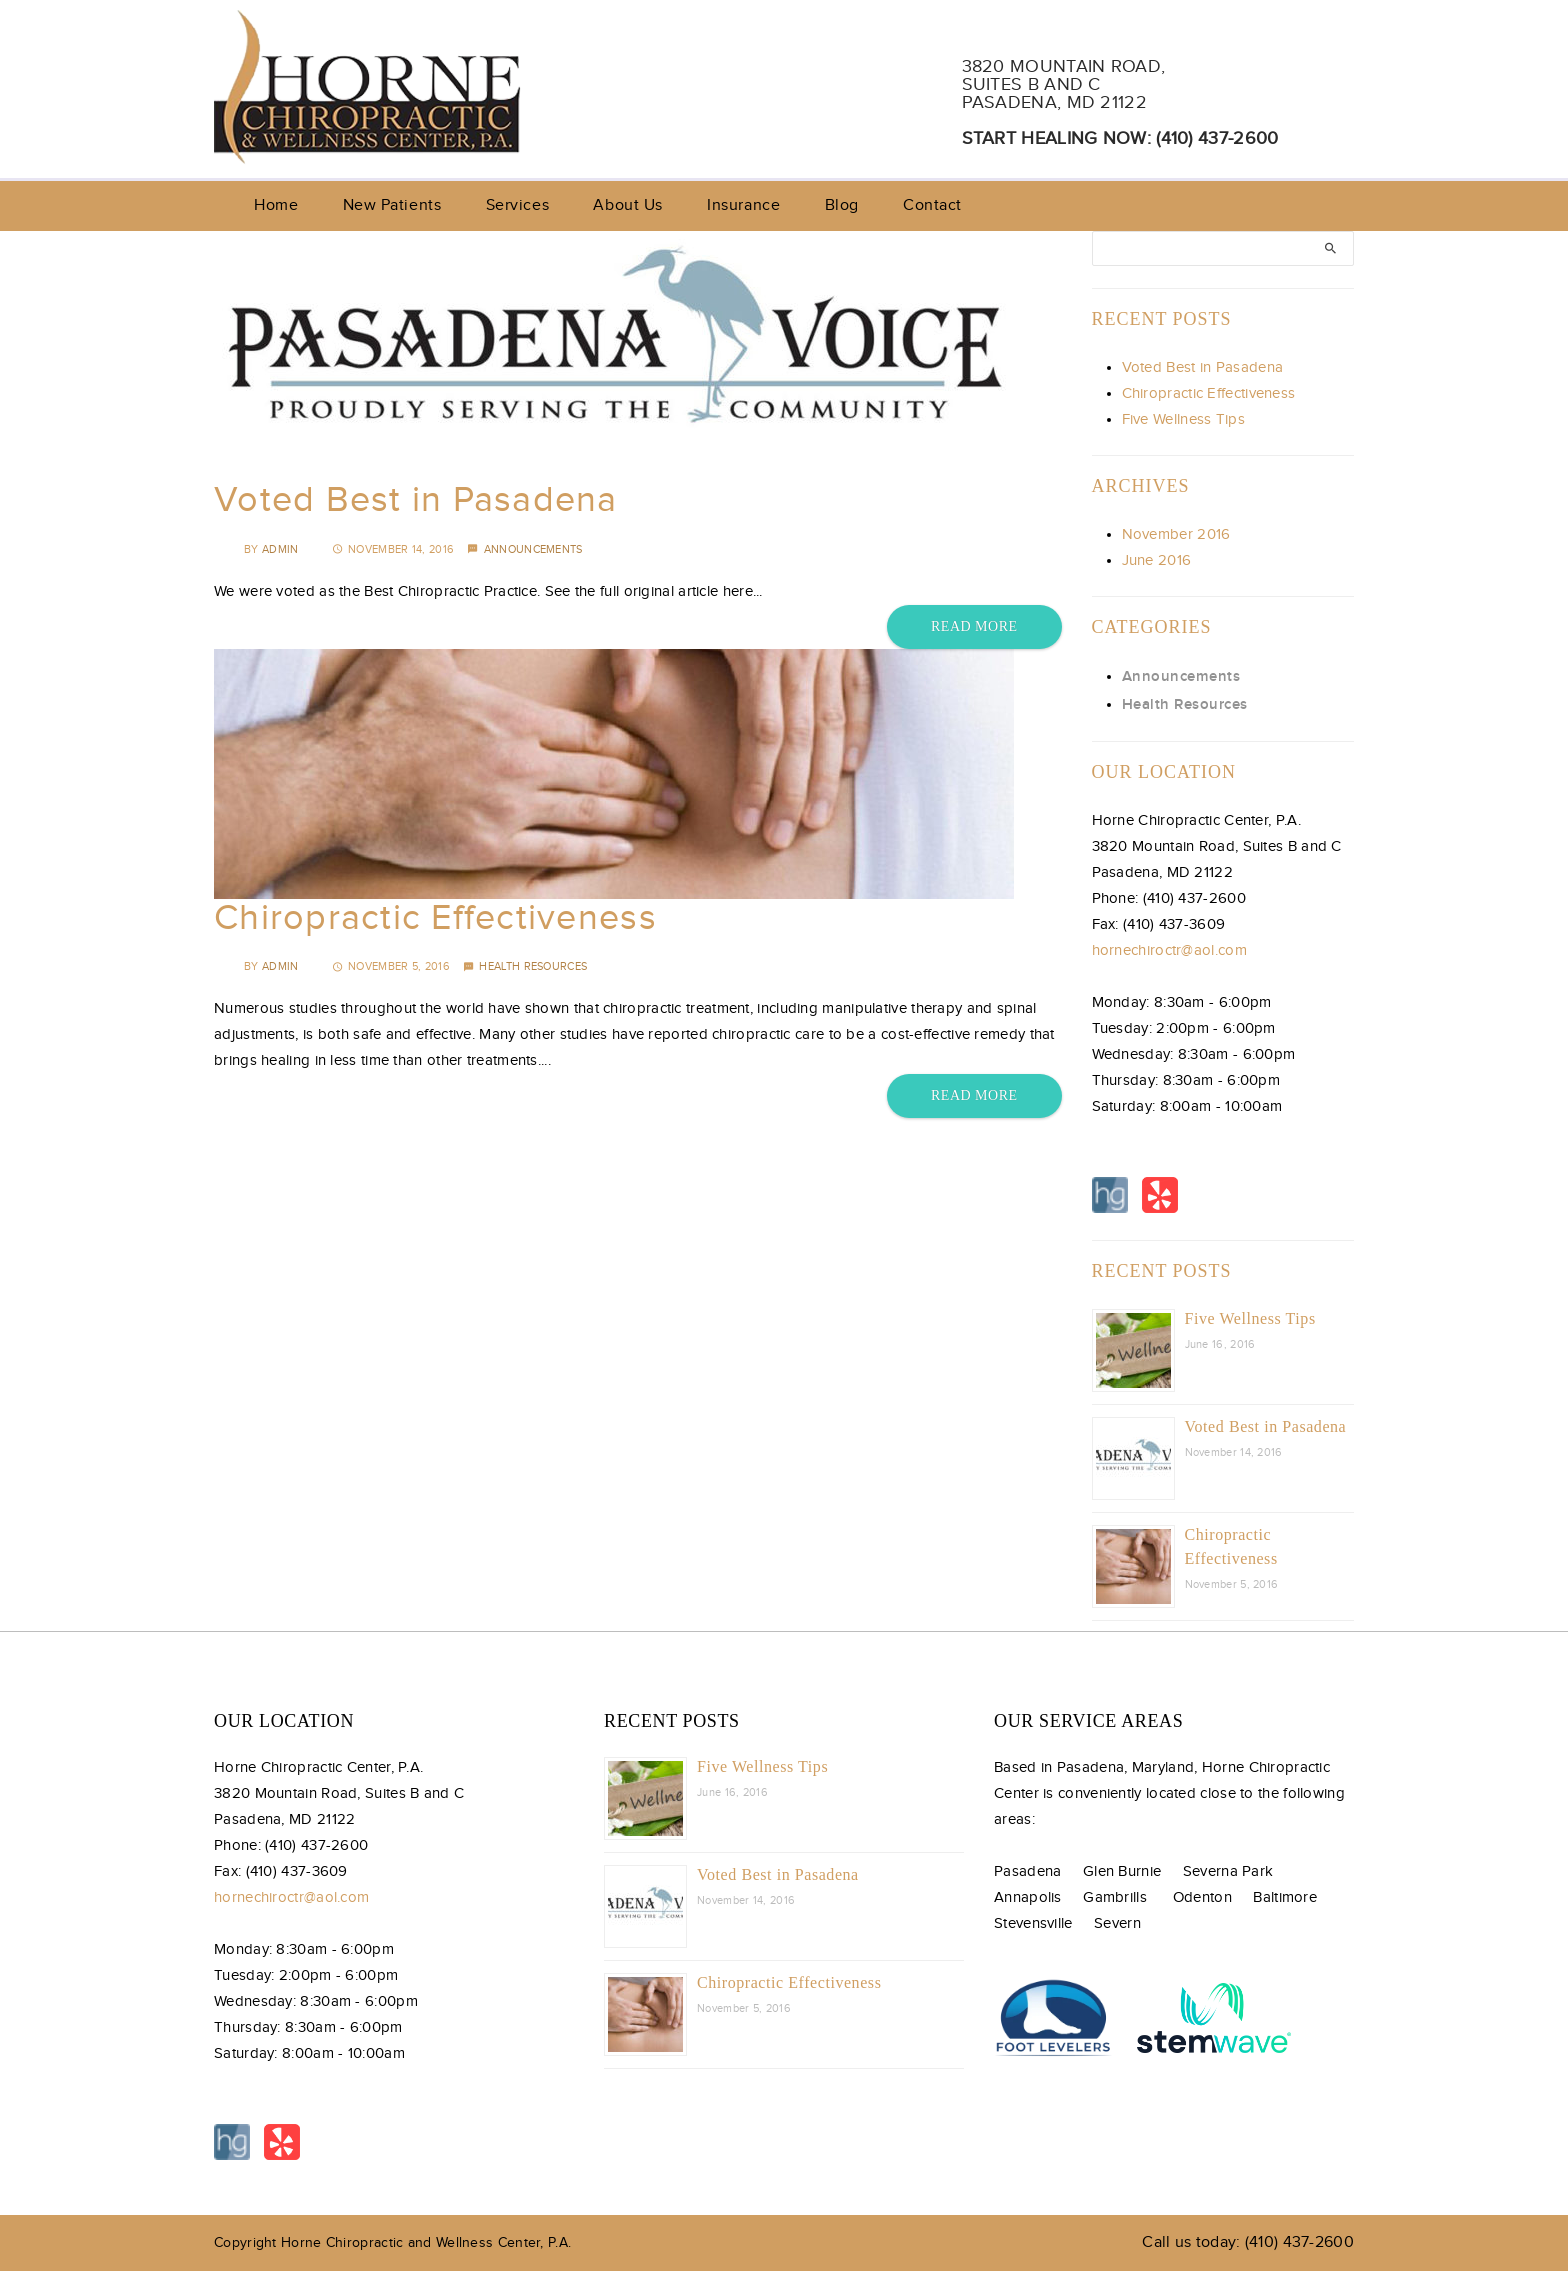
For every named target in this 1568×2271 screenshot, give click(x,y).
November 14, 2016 (393, 549)
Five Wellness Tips (1183, 419)
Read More (974, 626)
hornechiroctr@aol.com (1169, 950)
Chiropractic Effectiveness (435, 918)
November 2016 (1176, 534)
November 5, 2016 (391, 966)
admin (280, 549)
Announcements (533, 549)
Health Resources (533, 966)
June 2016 (1157, 560)
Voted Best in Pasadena (416, 500)
